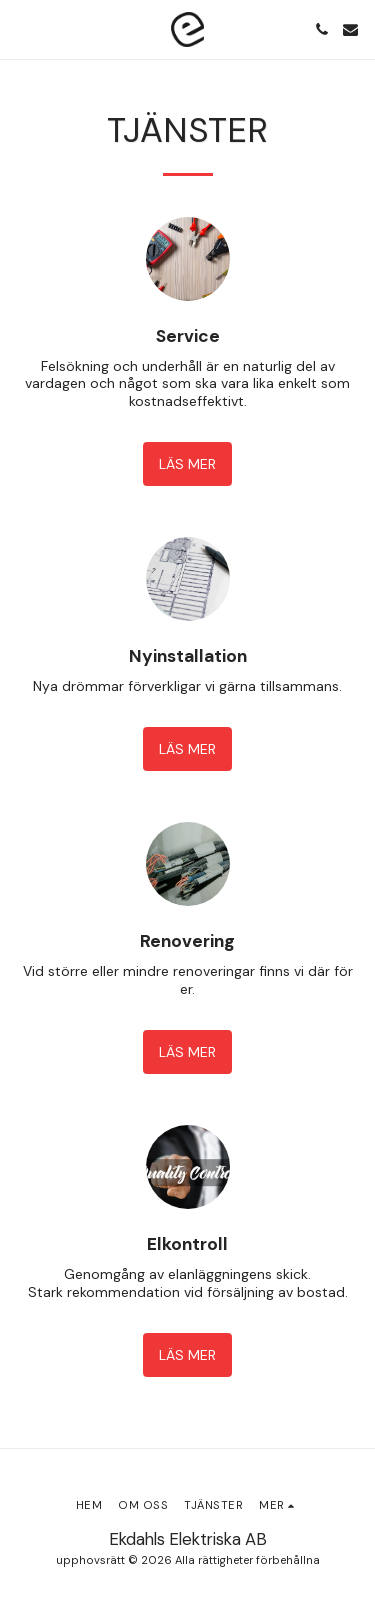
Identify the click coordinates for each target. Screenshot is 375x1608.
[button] (22, 29)
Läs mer (187, 464)
